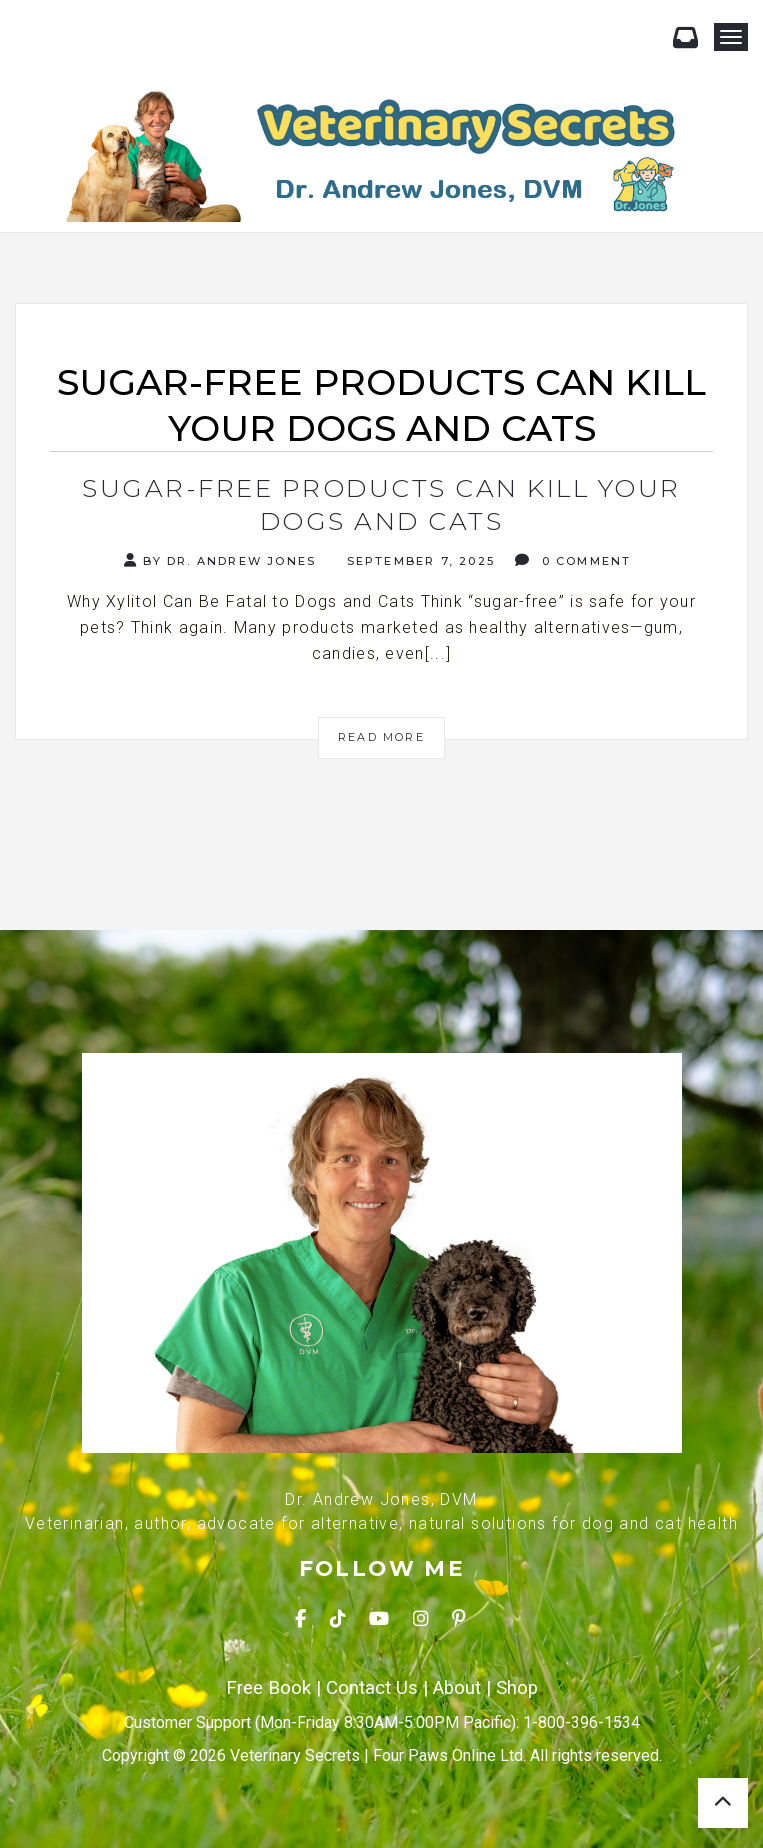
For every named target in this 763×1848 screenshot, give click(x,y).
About (457, 1688)
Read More (381, 737)
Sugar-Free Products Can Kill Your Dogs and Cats (381, 504)
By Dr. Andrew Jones (220, 560)
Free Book (268, 1688)
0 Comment (573, 560)
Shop (517, 1688)
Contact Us (372, 1688)
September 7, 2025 (418, 561)
